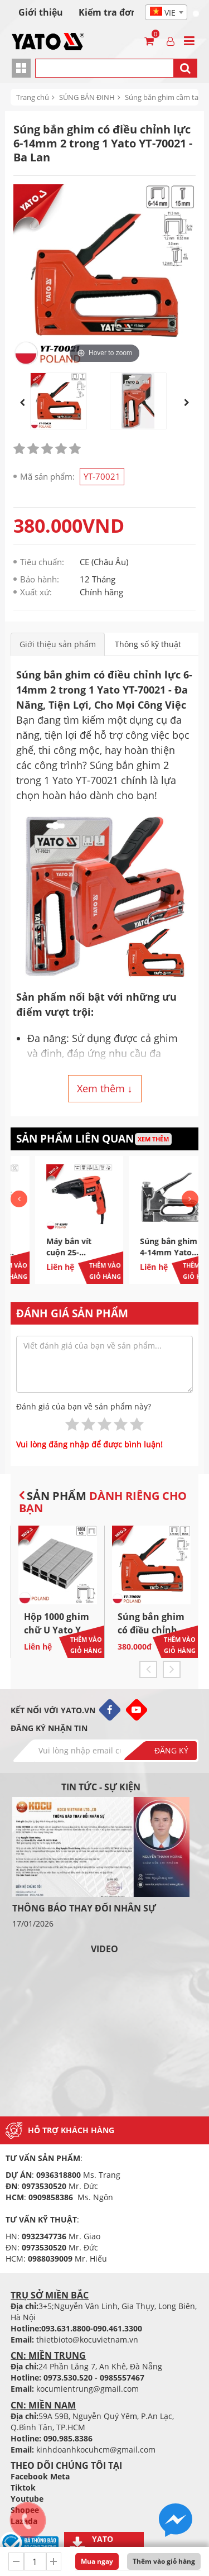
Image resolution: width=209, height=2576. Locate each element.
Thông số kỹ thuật (148, 644)
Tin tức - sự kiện (100, 1787)
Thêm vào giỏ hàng (164, 2561)
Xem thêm (153, 1139)
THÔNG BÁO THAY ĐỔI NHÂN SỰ (84, 1908)
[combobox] (166, 12)
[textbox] (166, 13)
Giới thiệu (40, 12)
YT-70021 (102, 476)
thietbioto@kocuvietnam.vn (87, 2339)
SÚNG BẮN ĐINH (87, 97)
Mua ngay (97, 2561)
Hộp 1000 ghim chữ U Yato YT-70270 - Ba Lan (56, 1630)
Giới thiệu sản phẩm (58, 644)
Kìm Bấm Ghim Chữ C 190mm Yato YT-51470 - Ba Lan (50, 1258)
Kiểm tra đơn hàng (120, 12)
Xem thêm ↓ (105, 1088)
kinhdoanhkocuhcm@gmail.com (95, 2449)
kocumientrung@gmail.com (87, 2388)
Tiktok (23, 2487)
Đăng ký (171, 1750)
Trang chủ (32, 97)
